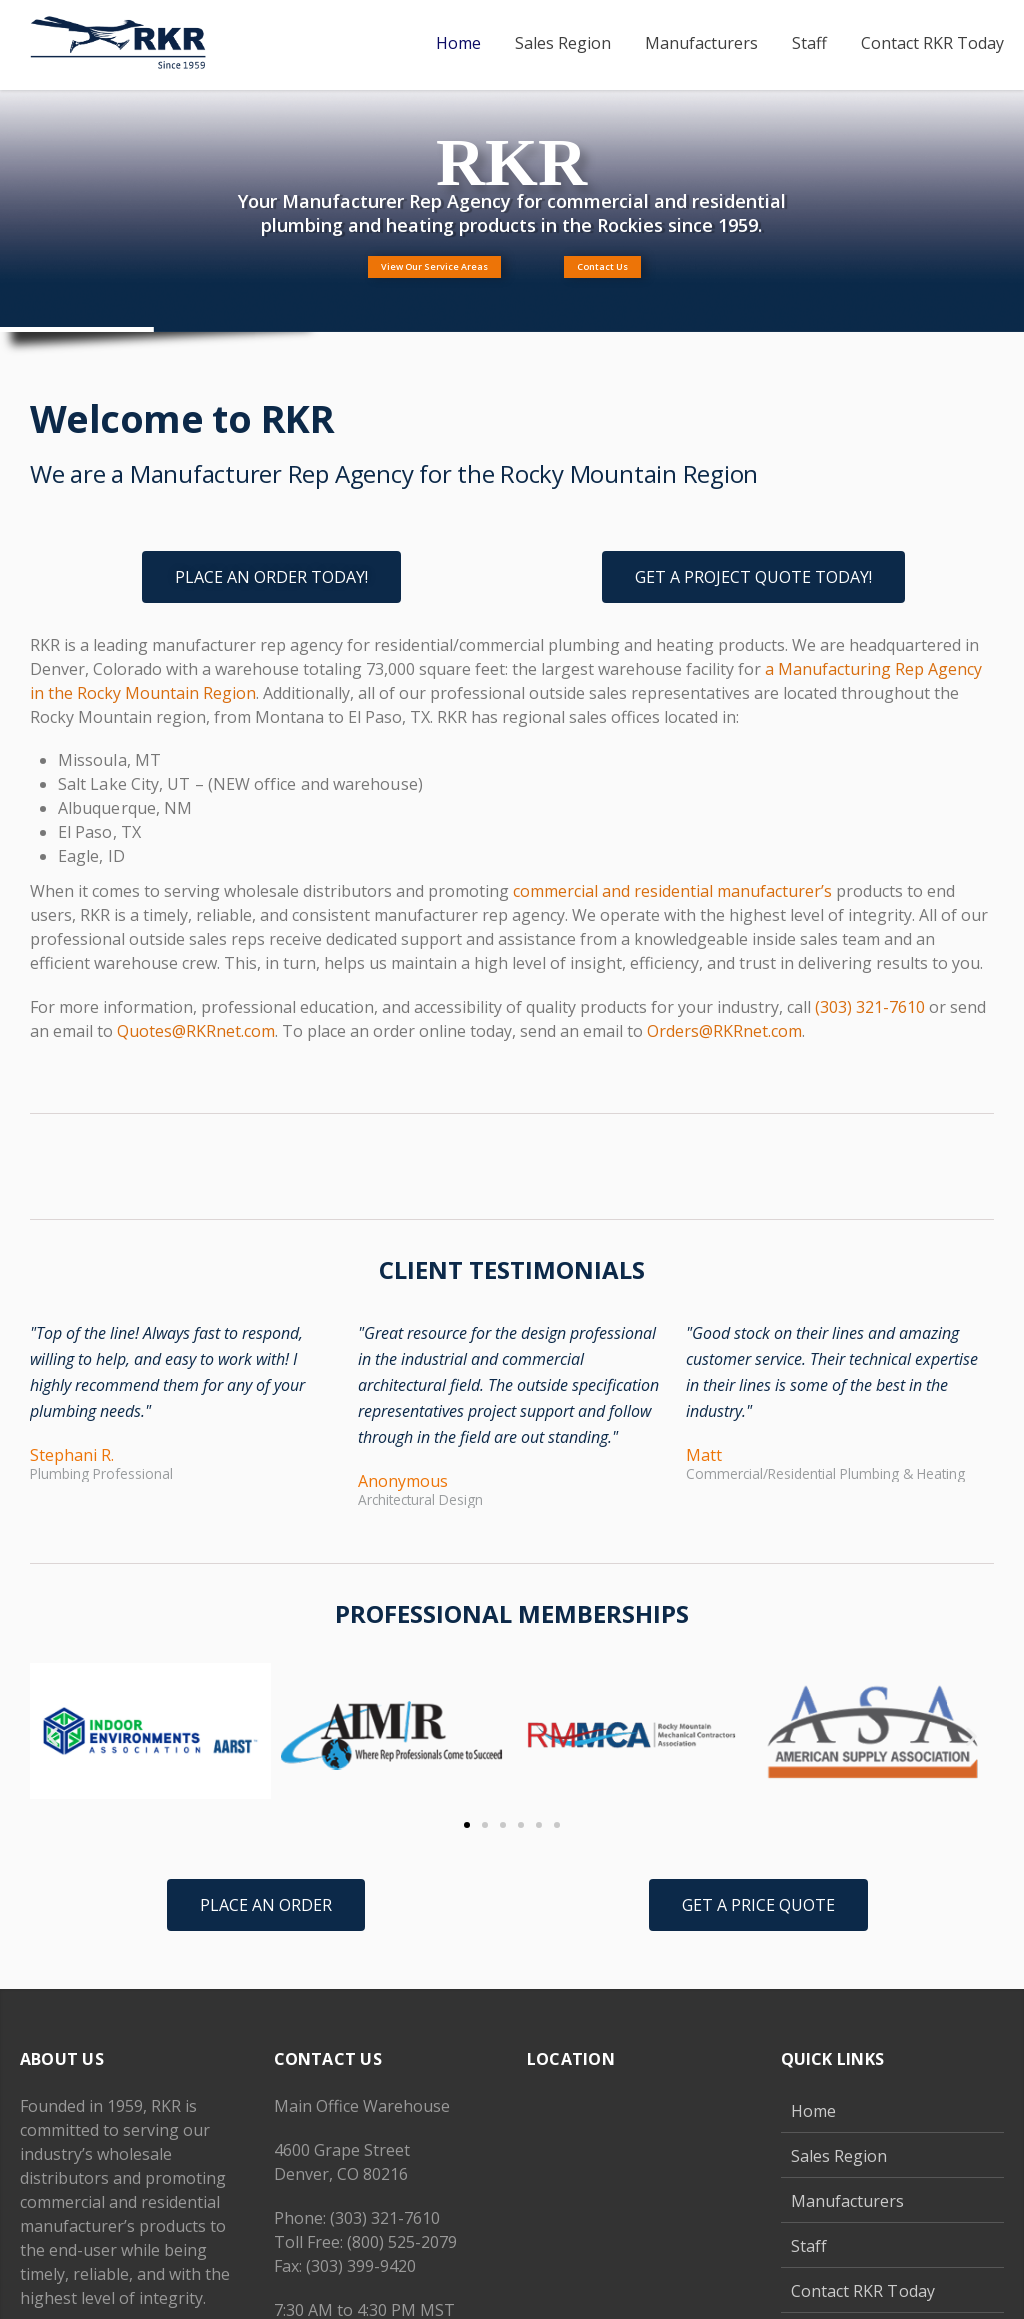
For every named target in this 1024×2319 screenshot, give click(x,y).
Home (813, 2111)
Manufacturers (848, 2201)
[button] (52, 1736)
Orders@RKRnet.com (724, 1031)
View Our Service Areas (434, 266)
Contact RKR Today (863, 2291)
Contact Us (602, 266)
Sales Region (839, 2156)
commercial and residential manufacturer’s (672, 891)
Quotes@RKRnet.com (196, 1031)
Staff (809, 2246)
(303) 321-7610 (870, 1007)
